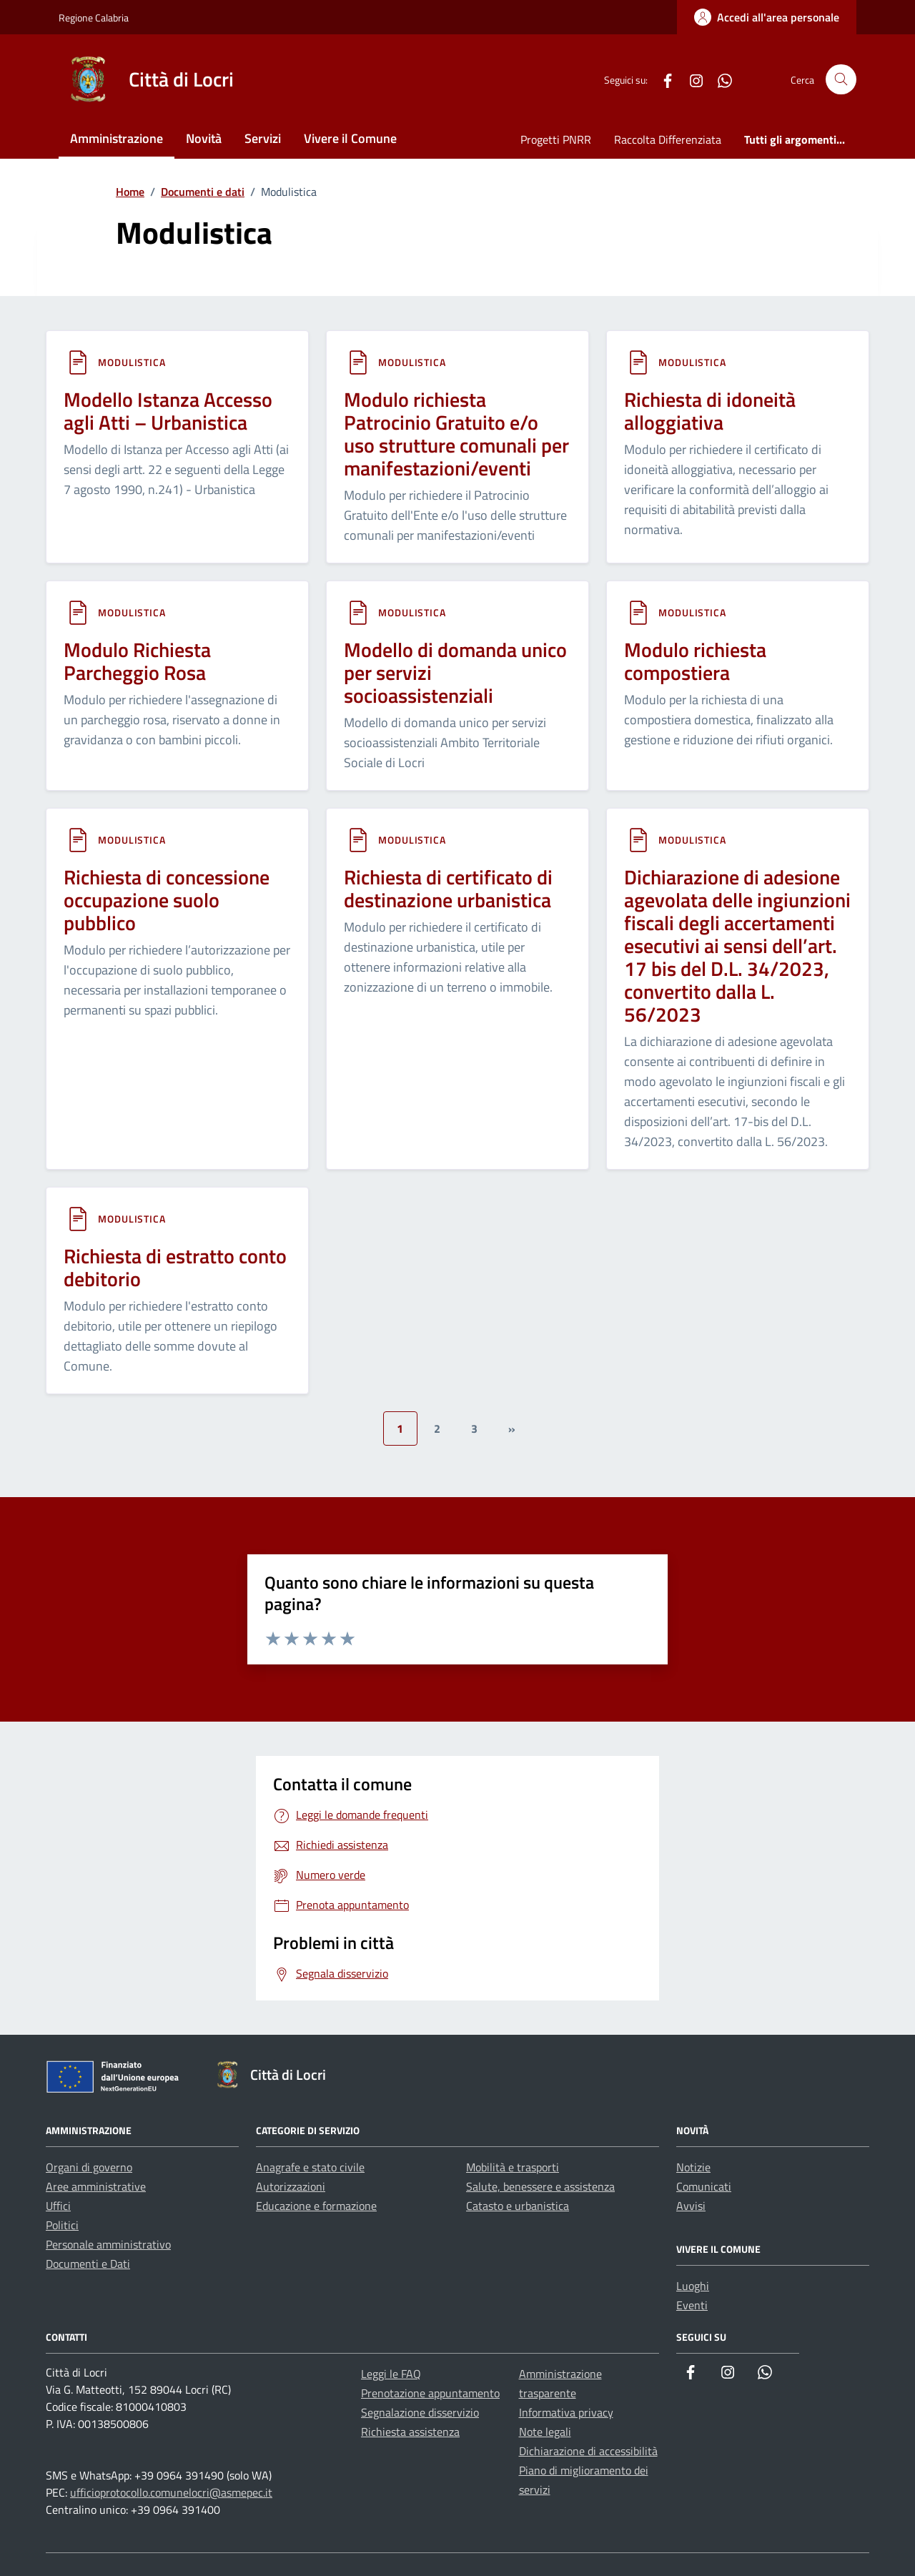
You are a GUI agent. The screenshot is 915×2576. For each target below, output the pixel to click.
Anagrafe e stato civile (310, 2167)
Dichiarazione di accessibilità (588, 2450)
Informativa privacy (566, 2412)
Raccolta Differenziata (667, 139)
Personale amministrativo (108, 2244)
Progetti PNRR (555, 139)
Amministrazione (116, 138)
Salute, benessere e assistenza (540, 2186)
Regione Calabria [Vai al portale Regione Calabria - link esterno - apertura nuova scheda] (94, 17)
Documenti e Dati (88, 2263)
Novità (204, 138)
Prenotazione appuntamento (430, 2393)
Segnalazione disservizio (420, 2412)
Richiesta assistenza (410, 2431)
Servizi (262, 138)
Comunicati (703, 2186)
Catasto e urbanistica (517, 2205)
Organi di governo (89, 2167)
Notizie (693, 2167)
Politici (62, 2225)
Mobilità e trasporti (512, 2167)
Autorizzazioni (290, 2186)
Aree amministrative (96, 2186)
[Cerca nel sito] (841, 79)
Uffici (58, 2205)
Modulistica (132, 362)
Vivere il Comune (350, 138)
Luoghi (692, 2285)
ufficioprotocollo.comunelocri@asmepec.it (171, 2492)
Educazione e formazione (316, 2205)
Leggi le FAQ (391, 2373)
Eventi (692, 2305)
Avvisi (691, 2205)
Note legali (545, 2431)
